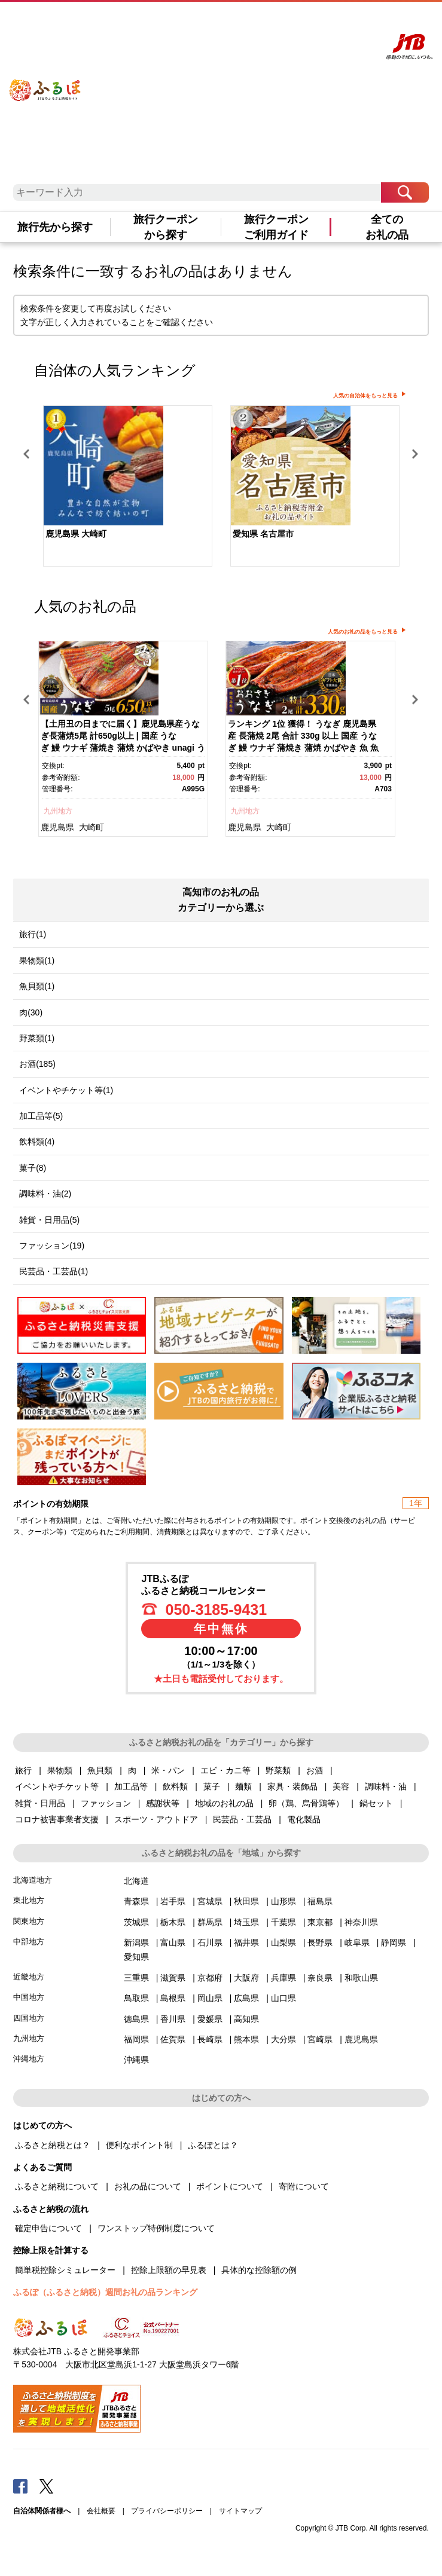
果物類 (59, 1770)
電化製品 (304, 1819)
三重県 (136, 1978)
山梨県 (283, 1942)
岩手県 (172, 1901)
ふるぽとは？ (213, 2145)
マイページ (294, 22)
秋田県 (246, 1901)
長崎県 (209, 2039)
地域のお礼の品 (224, 1803)
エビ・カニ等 (225, 1770)
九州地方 (58, 811)
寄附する (327, 22)
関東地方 (28, 1921)
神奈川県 (361, 1922)
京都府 (209, 1978)
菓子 (211, 1786)
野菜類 (278, 1770)
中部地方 (28, 1941)
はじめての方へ (201, 22)
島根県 (172, 1998)
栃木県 (172, 1922)
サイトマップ (240, 2511)
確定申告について (48, 2228)
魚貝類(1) (36, 986)
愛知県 (136, 1957)
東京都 (320, 1922)
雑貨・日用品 (40, 1803)
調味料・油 (386, 1786)
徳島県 (136, 2019)
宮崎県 (320, 2039)
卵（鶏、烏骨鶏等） (306, 1803)
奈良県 (320, 1978)
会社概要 (101, 2511)
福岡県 (136, 2039)
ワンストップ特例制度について (156, 2228)
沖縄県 (136, 2059)
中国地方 (28, 1997)
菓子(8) (32, 1168)
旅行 (23, 1770)
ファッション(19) (51, 1245)
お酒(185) (37, 1064)
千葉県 (283, 1922)
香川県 (172, 2019)
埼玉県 (246, 1922)
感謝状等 (162, 1803)
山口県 (283, 1998)
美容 (341, 1786)
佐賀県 (172, 2039)
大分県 (283, 2039)
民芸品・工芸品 (242, 1819)
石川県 (209, 1942)
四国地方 (28, 2018)
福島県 (320, 1901)
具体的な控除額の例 (259, 2270)
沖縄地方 (28, 2058)
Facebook (20, 2485)
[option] (127, 487)
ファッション (106, 1803)
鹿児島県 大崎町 (75, 534)
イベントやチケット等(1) (66, 1090)
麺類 (243, 1786)
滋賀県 (172, 1978)
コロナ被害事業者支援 (57, 1819)
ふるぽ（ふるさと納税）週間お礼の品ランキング (105, 2292)
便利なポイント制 (139, 2145)
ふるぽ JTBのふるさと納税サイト (45, 81)
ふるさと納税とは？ (52, 2145)
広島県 (246, 1998)
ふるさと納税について (57, 2186)
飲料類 (175, 1786)
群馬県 (209, 1922)
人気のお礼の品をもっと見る (363, 632)
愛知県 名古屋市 (263, 534)
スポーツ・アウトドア (156, 1819)
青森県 (136, 1901)
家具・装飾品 (292, 1786)
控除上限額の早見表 (168, 2270)
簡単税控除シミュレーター (65, 2270)
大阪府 (246, 1978)
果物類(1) (36, 960)
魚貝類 (99, 1770)
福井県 (246, 1942)
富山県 (172, 1942)
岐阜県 (357, 1942)
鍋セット (376, 1803)
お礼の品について (147, 2186)
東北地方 (28, 1900)
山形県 (283, 1901)
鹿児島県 (57, 827)
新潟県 (136, 1942)
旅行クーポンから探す (165, 227)
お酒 (314, 1770)
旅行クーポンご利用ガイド (276, 227)
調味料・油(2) (45, 1193)
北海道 (136, 1881)
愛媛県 (209, 2019)
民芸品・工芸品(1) (53, 1271)
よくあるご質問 (251, 22)
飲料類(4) (36, 1141)
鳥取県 (136, 1998)
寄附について (304, 2186)
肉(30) (30, 1012)
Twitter (46, 2485)
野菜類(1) (36, 1038)
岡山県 (209, 1998)
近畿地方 (28, 1976)
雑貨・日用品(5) (49, 1220)
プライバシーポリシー (167, 2511)
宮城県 (209, 1901)
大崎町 (91, 827)
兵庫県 (283, 1978)
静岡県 (393, 1942)
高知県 (246, 2019)
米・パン (168, 1770)
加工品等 (131, 1786)
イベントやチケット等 (57, 1786)
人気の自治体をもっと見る (365, 396)
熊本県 (246, 2039)
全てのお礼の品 (387, 227)
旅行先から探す (55, 227)
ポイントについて (229, 2186)
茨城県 (136, 1922)
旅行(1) (32, 934)
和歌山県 (361, 1978)
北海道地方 (32, 1880)
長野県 (320, 1942)
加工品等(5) (41, 1116)
